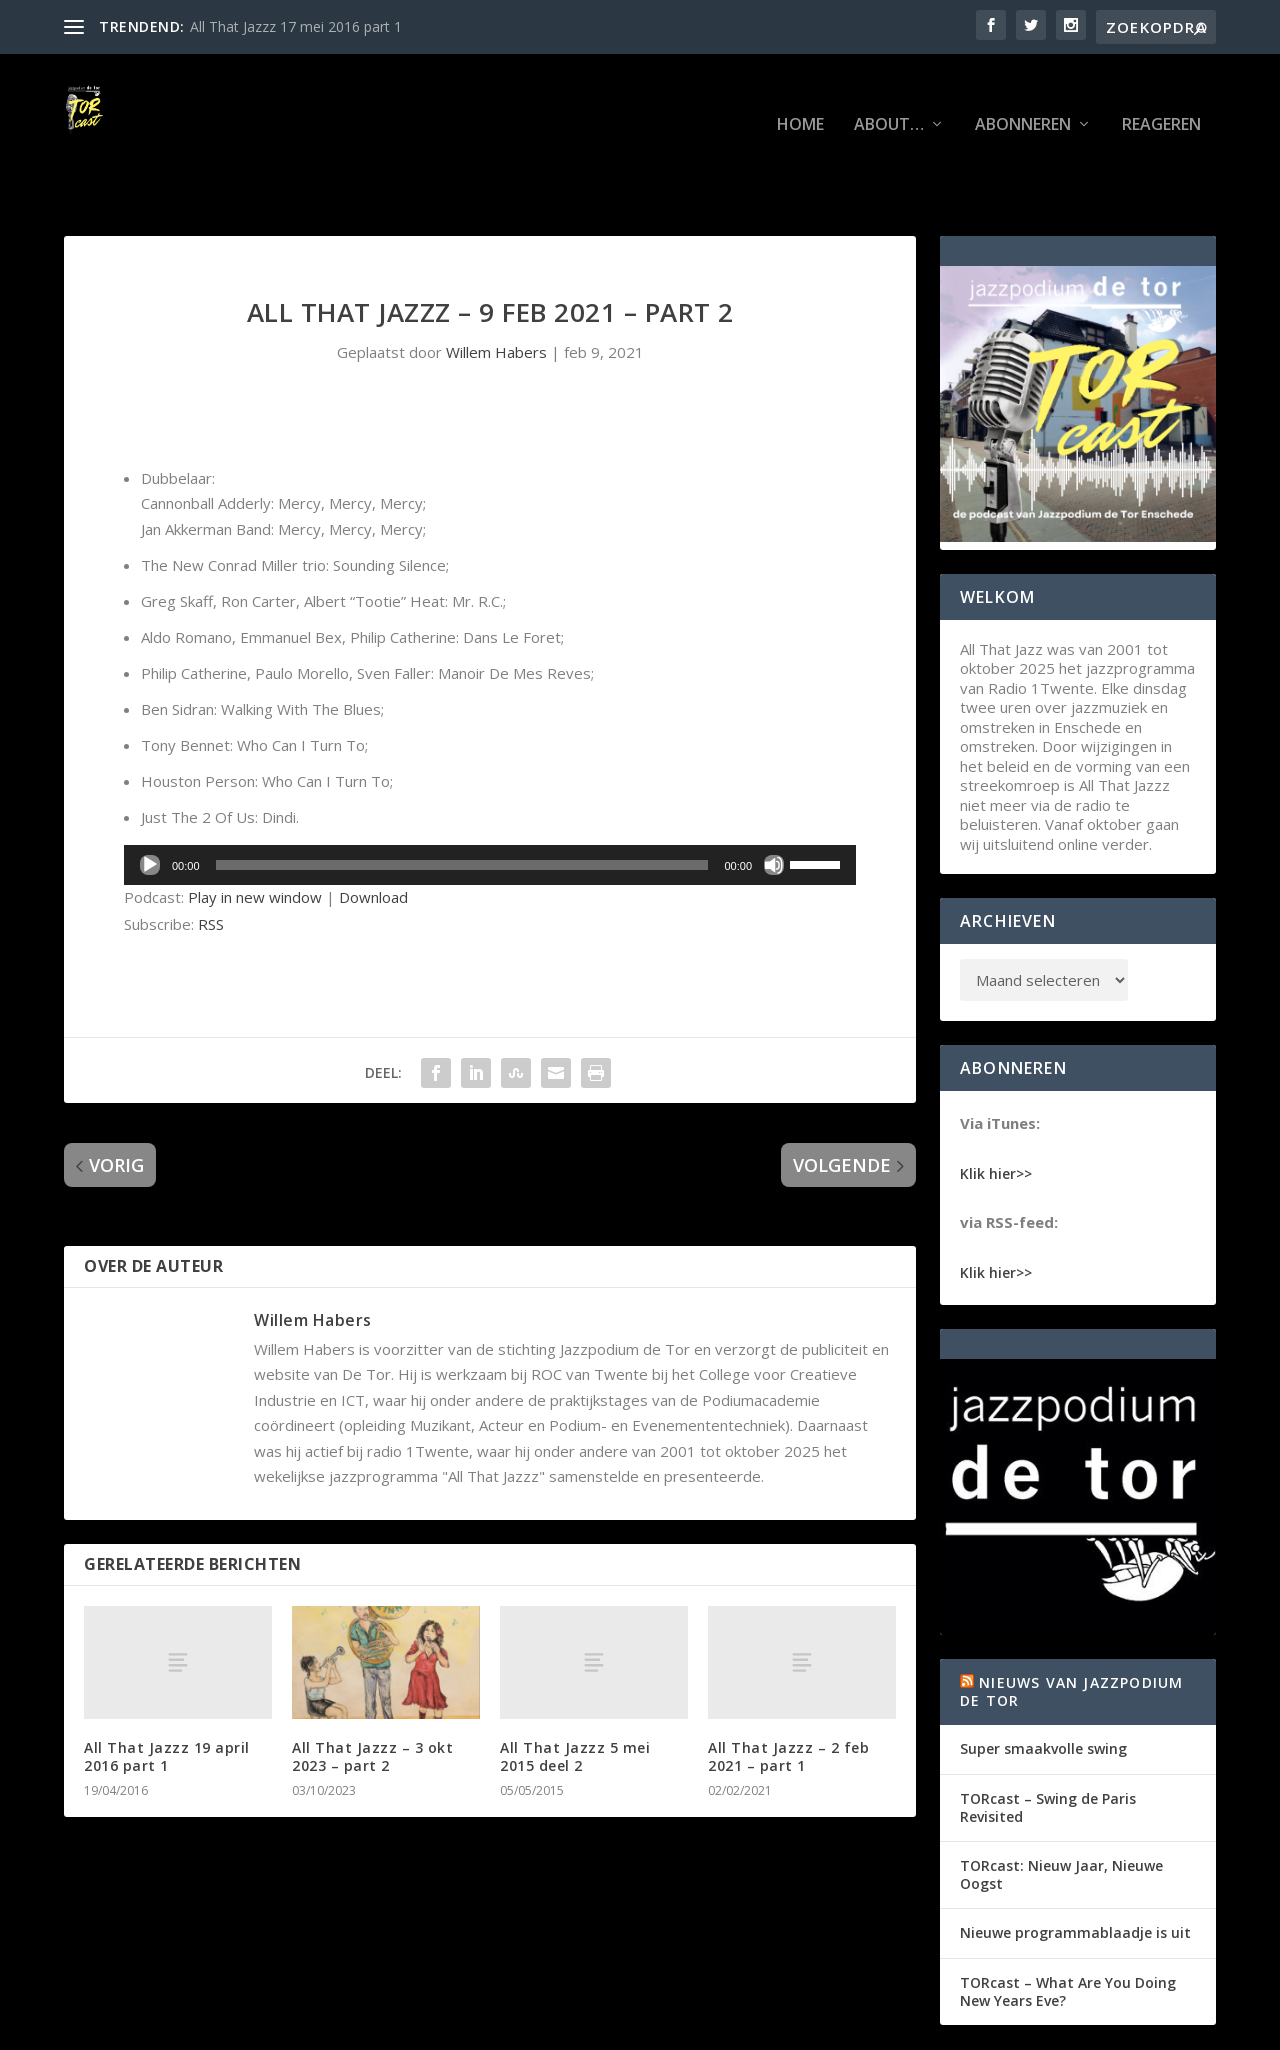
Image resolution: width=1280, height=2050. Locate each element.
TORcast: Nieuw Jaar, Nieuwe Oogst (1061, 1812)
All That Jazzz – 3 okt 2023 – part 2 (372, 1694)
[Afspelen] (150, 803)
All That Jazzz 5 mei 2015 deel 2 (575, 1693)
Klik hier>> (996, 1110)
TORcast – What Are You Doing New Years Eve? (1068, 1928)
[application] (490, 803)
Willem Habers (496, 290)
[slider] (462, 803)
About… (889, 95)
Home (800, 95)
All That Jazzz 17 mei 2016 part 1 (296, 26)
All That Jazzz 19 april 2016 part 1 (167, 1693)
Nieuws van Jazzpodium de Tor (1071, 1629)
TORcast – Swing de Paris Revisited (1048, 1745)
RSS (211, 862)
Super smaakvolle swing (1043, 1686)
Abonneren (1023, 95)
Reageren (1161, 95)
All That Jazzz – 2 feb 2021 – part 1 (788, 1693)
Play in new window (255, 835)
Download (373, 835)
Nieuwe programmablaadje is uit (1075, 1870)
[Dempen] (774, 803)
